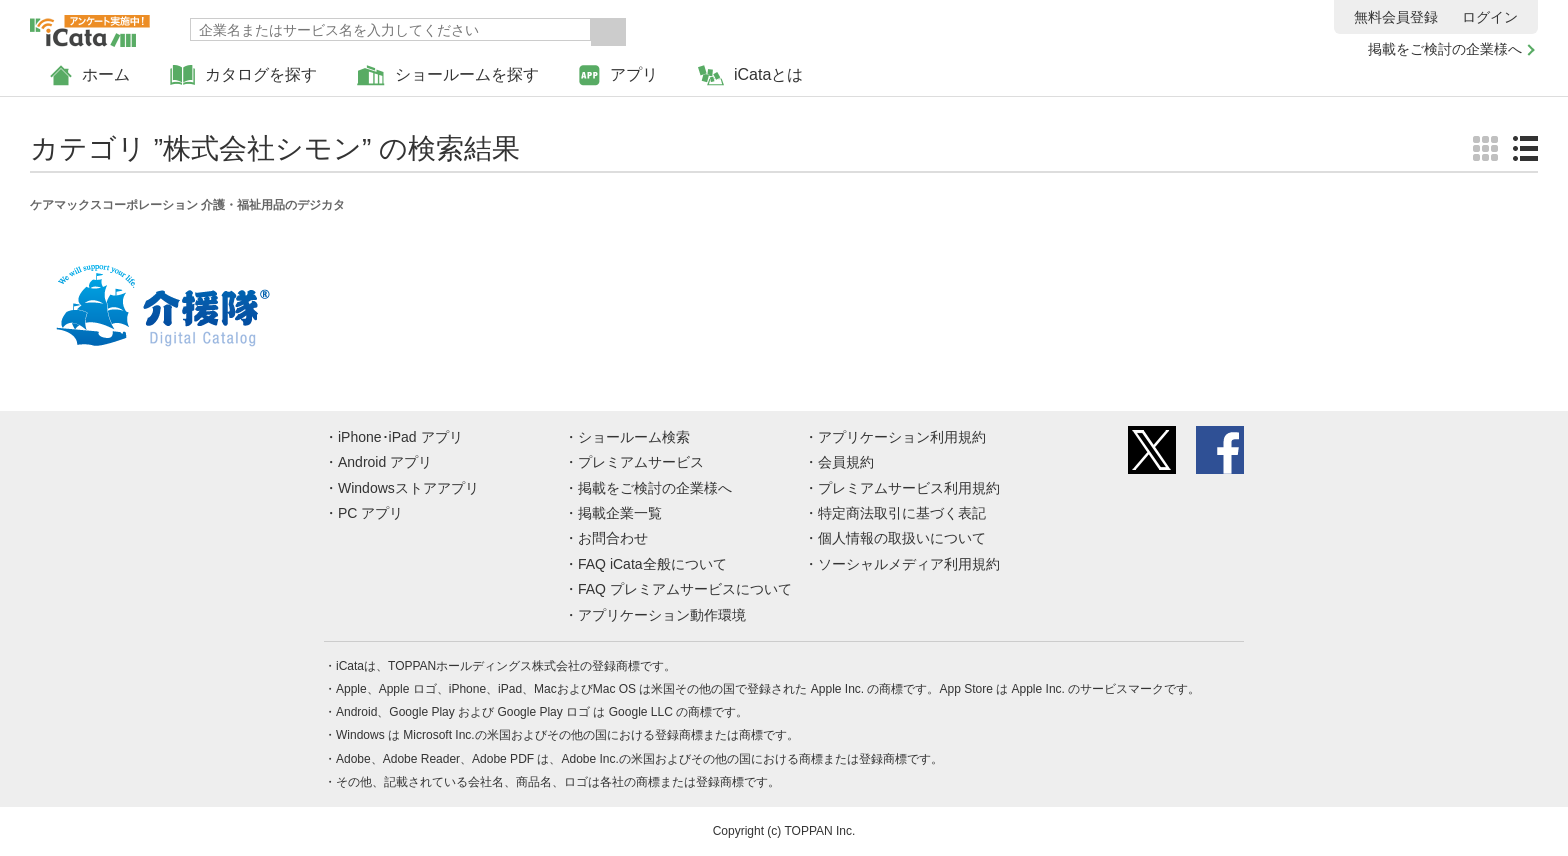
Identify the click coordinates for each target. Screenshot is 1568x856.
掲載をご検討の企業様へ (1445, 49)
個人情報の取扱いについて (902, 538)
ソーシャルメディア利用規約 (909, 564)
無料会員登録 (1396, 17)
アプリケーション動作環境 (662, 615)
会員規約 (846, 462)
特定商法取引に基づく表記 (902, 513)
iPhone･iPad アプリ (400, 437)
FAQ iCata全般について (652, 564)
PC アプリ (370, 513)
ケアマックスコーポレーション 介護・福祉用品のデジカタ (187, 205)
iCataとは (750, 75)
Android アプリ (385, 462)
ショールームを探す (448, 75)
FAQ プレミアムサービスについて (685, 589)
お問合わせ (613, 538)
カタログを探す (243, 75)
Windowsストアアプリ (408, 488)
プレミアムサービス (641, 462)
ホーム (90, 75)
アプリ (618, 75)
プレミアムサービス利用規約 (909, 488)
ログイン (1490, 17)
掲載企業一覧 (620, 513)
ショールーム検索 (634, 437)
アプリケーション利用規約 (902, 437)
